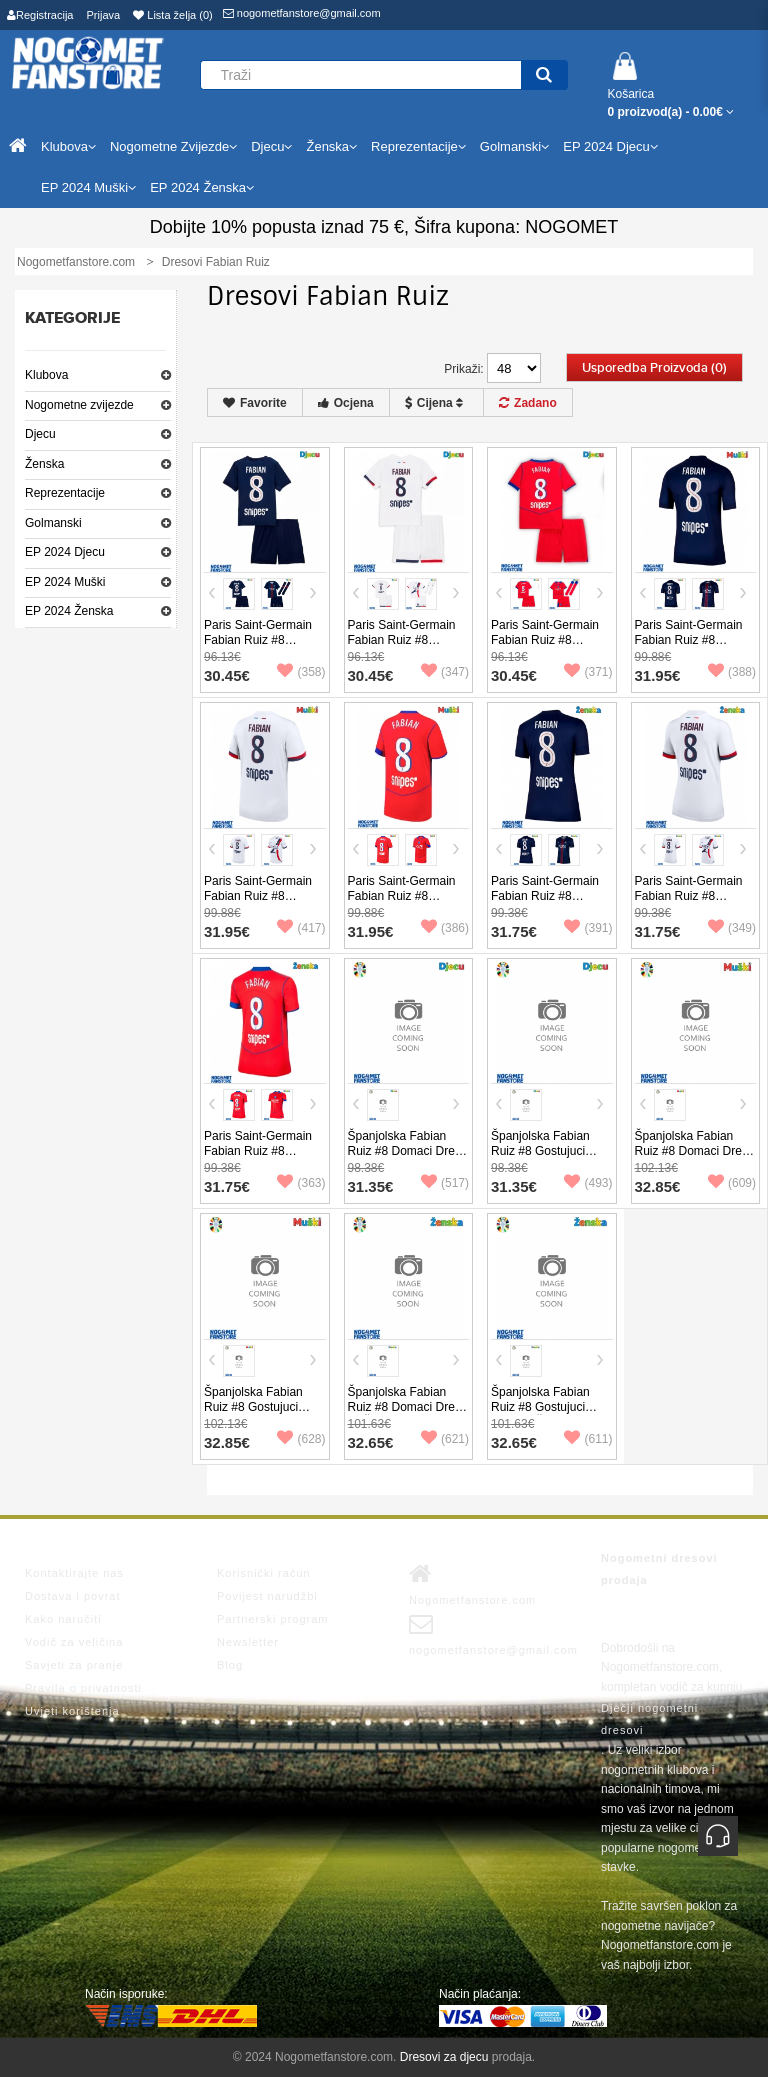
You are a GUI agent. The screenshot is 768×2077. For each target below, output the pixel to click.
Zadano (528, 403)
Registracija (40, 15)
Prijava (104, 15)
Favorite (255, 403)
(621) (445, 1439)
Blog (230, 1665)
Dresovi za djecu (444, 2057)
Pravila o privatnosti (83, 1688)
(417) (301, 928)
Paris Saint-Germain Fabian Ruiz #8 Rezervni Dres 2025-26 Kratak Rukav (403, 903)
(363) (301, 1183)
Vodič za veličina (74, 1642)
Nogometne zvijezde (79, 405)
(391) (588, 928)
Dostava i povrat (72, 1596)
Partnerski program (273, 1619)
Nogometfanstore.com (472, 1584)
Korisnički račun (264, 1573)
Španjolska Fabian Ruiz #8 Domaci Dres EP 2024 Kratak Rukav (695, 1151)
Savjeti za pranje (74, 1665)
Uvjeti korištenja (72, 1711)
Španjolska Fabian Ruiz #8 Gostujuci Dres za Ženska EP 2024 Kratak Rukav (542, 1414)
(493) (588, 1183)
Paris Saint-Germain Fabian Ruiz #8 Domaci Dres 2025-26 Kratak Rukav (693, 647)
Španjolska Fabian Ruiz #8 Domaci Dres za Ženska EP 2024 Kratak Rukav (404, 1414)
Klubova (46, 375)
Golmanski (53, 523)
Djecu (40, 434)
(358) (301, 672)
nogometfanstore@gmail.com (302, 13)
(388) (732, 672)
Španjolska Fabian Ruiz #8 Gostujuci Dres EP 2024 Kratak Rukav (260, 1414)
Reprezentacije (65, 493)
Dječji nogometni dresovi (649, 1719)
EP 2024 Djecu (65, 552)
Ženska (44, 464)
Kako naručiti (63, 1619)
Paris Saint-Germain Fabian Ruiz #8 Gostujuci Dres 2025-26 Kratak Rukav (260, 903)
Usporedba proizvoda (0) (654, 368)
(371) (588, 672)
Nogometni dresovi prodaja (659, 1569)
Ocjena (346, 403)
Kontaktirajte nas (74, 1573)
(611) (588, 1439)
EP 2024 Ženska (69, 611)
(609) (732, 1183)
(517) (445, 1183)
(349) (732, 928)
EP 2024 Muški (65, 582)
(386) (445, 928)
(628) (301, 1439)
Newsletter (248, 1642)
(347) (445, 672)
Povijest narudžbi (267, 1596)
